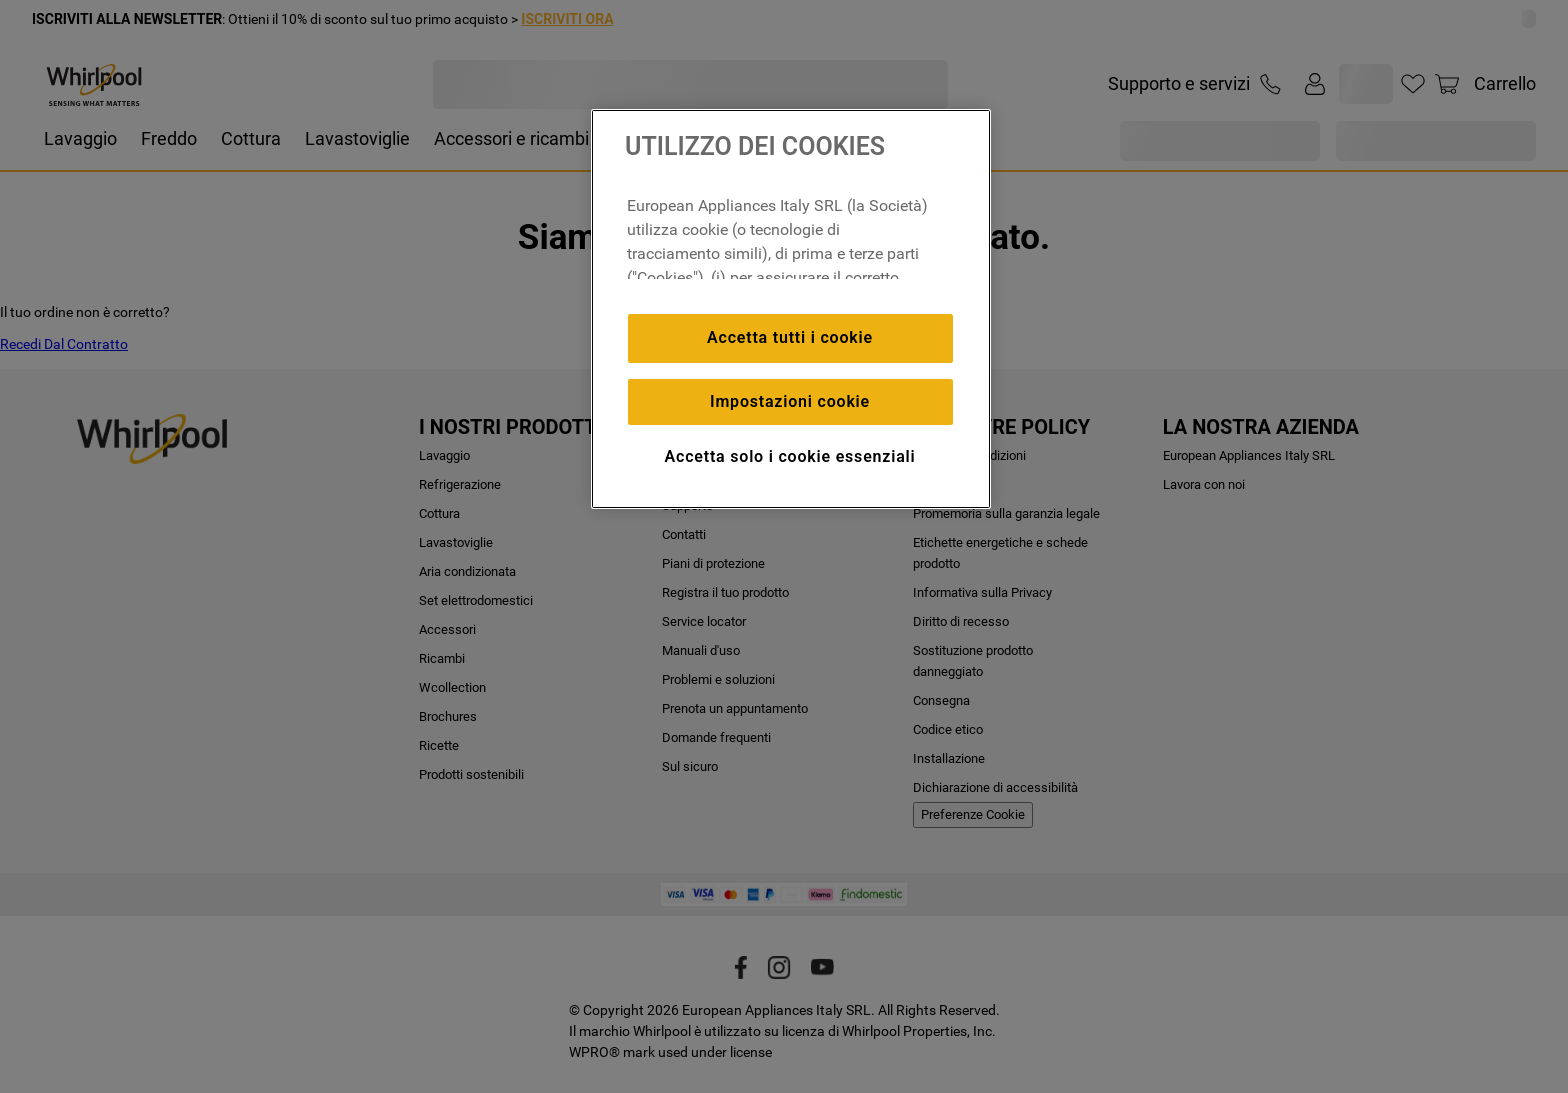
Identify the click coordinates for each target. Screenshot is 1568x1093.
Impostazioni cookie (790, 401)
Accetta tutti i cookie (790, 337)
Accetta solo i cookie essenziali (790, 456)
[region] (791, 309)
